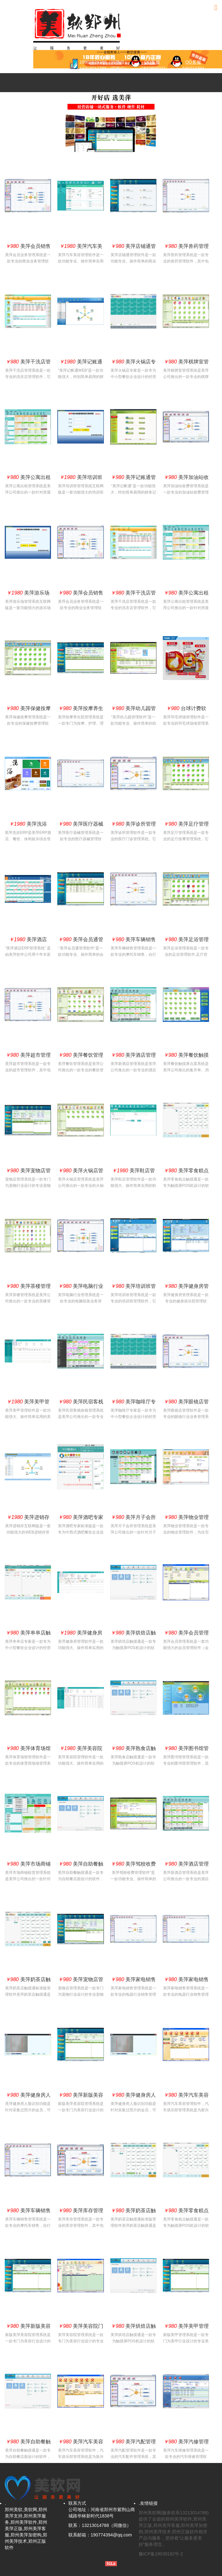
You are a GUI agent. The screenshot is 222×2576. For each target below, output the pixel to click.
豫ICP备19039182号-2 (161, 2553)
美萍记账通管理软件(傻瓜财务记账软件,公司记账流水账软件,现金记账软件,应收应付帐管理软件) (133, 479)
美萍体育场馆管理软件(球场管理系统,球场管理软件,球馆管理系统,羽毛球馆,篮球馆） (28, 1750)
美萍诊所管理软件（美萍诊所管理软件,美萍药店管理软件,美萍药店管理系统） (133, 825)
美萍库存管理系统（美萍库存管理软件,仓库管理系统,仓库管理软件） (81, 2212)
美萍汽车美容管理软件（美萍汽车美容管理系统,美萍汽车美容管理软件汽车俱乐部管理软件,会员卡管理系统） (186, 2096)
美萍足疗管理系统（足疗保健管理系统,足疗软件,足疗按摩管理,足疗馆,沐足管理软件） (186, 825)
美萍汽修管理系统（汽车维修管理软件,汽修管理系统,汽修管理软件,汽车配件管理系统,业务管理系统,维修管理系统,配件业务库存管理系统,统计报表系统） (186, 2443)
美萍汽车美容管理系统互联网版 (81, 247)
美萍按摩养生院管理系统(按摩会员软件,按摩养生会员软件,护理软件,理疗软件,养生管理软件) (80, 710)
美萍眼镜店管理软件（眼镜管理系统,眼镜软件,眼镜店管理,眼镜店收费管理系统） (186, 1403)
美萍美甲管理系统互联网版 (27, 1403)
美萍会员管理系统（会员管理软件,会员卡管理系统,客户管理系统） (186, 1634)
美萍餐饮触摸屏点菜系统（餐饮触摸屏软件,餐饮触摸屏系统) (186, 1056)
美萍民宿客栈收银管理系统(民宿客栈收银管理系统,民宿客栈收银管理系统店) (81, 1403)
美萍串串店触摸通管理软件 (28, 1634)
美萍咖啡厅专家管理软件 (133, 1403)
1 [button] (106, 140)
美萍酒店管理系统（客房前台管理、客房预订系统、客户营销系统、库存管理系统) (133, 1056)
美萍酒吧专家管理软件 (80, 1519)
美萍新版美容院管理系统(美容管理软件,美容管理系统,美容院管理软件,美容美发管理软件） (81, 2096)
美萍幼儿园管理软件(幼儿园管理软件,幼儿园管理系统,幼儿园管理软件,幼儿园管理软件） (133, 710)
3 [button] (116, 141)
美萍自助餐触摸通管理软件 (80, 1865)
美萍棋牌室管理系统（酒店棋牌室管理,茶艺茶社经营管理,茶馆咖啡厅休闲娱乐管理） (186, 363)
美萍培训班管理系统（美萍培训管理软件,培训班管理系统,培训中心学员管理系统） (133, 1287)
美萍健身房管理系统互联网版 (80, 1634)
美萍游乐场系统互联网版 (27, 594)
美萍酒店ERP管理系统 (28, 941)
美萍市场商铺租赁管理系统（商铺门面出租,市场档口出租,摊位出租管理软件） (28, 1865)
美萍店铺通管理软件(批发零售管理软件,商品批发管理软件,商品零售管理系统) (133, 247)
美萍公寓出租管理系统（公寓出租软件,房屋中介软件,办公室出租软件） (28, 479)
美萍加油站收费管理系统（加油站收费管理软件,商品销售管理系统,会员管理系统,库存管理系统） (186, 479)
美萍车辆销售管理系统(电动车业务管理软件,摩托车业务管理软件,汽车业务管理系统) (133, 941)
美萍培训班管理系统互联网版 (80, 479)
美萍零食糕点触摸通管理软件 (186, 1172)
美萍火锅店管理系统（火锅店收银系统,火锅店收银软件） (81, 1172)
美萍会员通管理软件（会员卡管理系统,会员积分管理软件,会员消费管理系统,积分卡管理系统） (81, 941)
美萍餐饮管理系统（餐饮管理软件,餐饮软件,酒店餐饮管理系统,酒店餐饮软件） (80, 1056)
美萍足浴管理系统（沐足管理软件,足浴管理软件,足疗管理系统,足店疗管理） (186, 941)
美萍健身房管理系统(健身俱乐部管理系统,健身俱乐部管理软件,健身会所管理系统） (186, 1287)
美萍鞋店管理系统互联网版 (133, 1172)
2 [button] (111, 141)
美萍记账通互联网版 (80, 363)
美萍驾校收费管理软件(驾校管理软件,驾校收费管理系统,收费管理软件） (133, 1865)
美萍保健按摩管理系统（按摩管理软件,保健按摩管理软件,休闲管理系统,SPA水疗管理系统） (28, 710)
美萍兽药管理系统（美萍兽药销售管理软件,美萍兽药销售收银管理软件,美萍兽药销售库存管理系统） (186, 247)
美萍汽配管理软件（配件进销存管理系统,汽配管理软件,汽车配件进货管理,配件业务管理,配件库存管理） (133, 2443)
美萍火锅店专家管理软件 (133, 363)
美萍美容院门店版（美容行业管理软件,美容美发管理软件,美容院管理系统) (81, 2327)
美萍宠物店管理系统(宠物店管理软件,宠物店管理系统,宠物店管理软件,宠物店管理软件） (28, 1172)
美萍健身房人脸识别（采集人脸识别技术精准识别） (28, 2096)
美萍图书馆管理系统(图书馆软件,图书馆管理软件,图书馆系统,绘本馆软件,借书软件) (186, 1750)
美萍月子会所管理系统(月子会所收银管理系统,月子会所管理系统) (133, 1519)
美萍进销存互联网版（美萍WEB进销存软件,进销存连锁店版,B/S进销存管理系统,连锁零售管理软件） (27, 1519)
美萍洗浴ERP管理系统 (28, 825)
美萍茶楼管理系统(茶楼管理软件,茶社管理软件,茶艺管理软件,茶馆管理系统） (28, 1287)
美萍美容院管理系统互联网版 (80, 1750)
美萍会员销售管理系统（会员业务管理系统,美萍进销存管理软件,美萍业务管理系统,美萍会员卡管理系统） (28, 247)
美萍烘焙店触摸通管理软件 (133, 1634)
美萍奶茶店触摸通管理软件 (28, 1981)
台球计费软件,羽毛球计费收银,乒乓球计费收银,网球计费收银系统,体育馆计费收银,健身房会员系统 (186, 710)
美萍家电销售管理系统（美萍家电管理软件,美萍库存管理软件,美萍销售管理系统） (133, 1981)
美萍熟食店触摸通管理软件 (133, 1750)
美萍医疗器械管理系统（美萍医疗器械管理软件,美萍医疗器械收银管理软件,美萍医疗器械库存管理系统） (81, 825)
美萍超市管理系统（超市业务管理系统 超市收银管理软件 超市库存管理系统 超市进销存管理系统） (28, 1056)
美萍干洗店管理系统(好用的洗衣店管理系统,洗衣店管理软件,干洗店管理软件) (28, 363)
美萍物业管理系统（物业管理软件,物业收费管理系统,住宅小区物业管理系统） (186, 1519)
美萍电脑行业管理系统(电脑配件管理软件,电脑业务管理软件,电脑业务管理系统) (80, 1287)
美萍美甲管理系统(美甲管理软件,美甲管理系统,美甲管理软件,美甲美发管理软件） (186, 2327)
